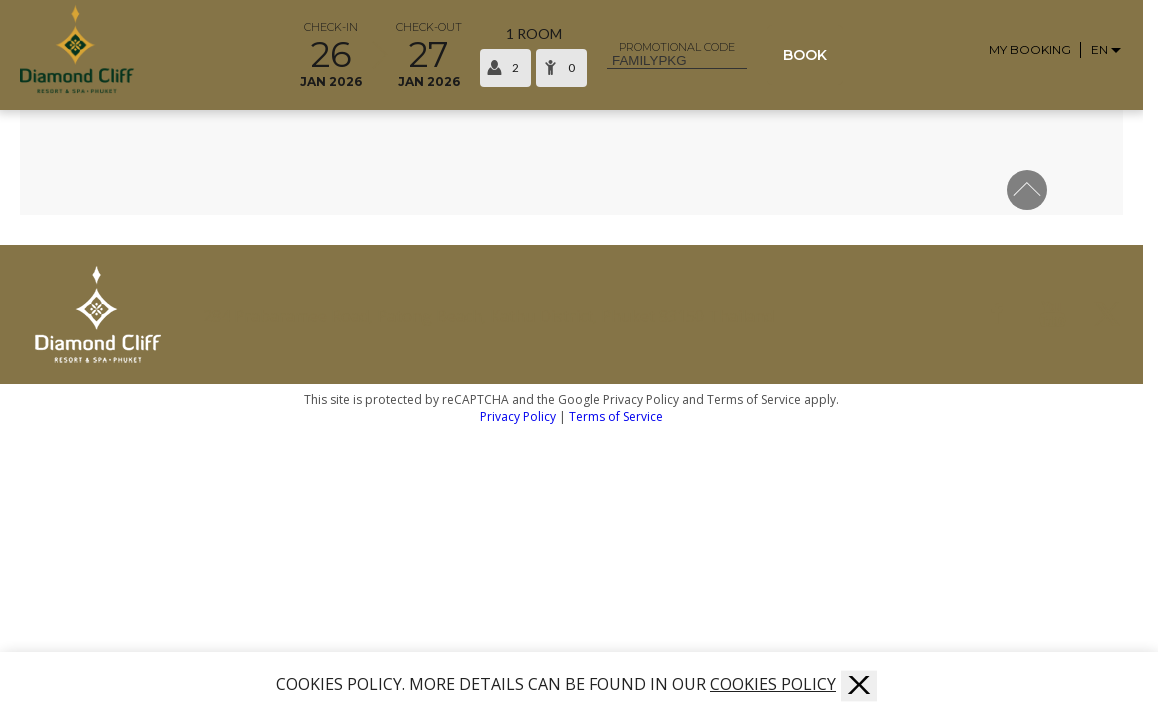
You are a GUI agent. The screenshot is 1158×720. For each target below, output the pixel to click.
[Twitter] (1107, 314)
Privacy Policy (518, 416)
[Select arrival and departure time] (380, 55)
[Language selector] (1107, 49)
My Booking (1030, 50)
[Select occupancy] (533, 55)
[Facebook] (997, 314)
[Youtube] (1052, 314)
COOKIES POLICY (773, 684)
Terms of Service (616, 416)
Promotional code (677, 47)
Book (805, 55)
